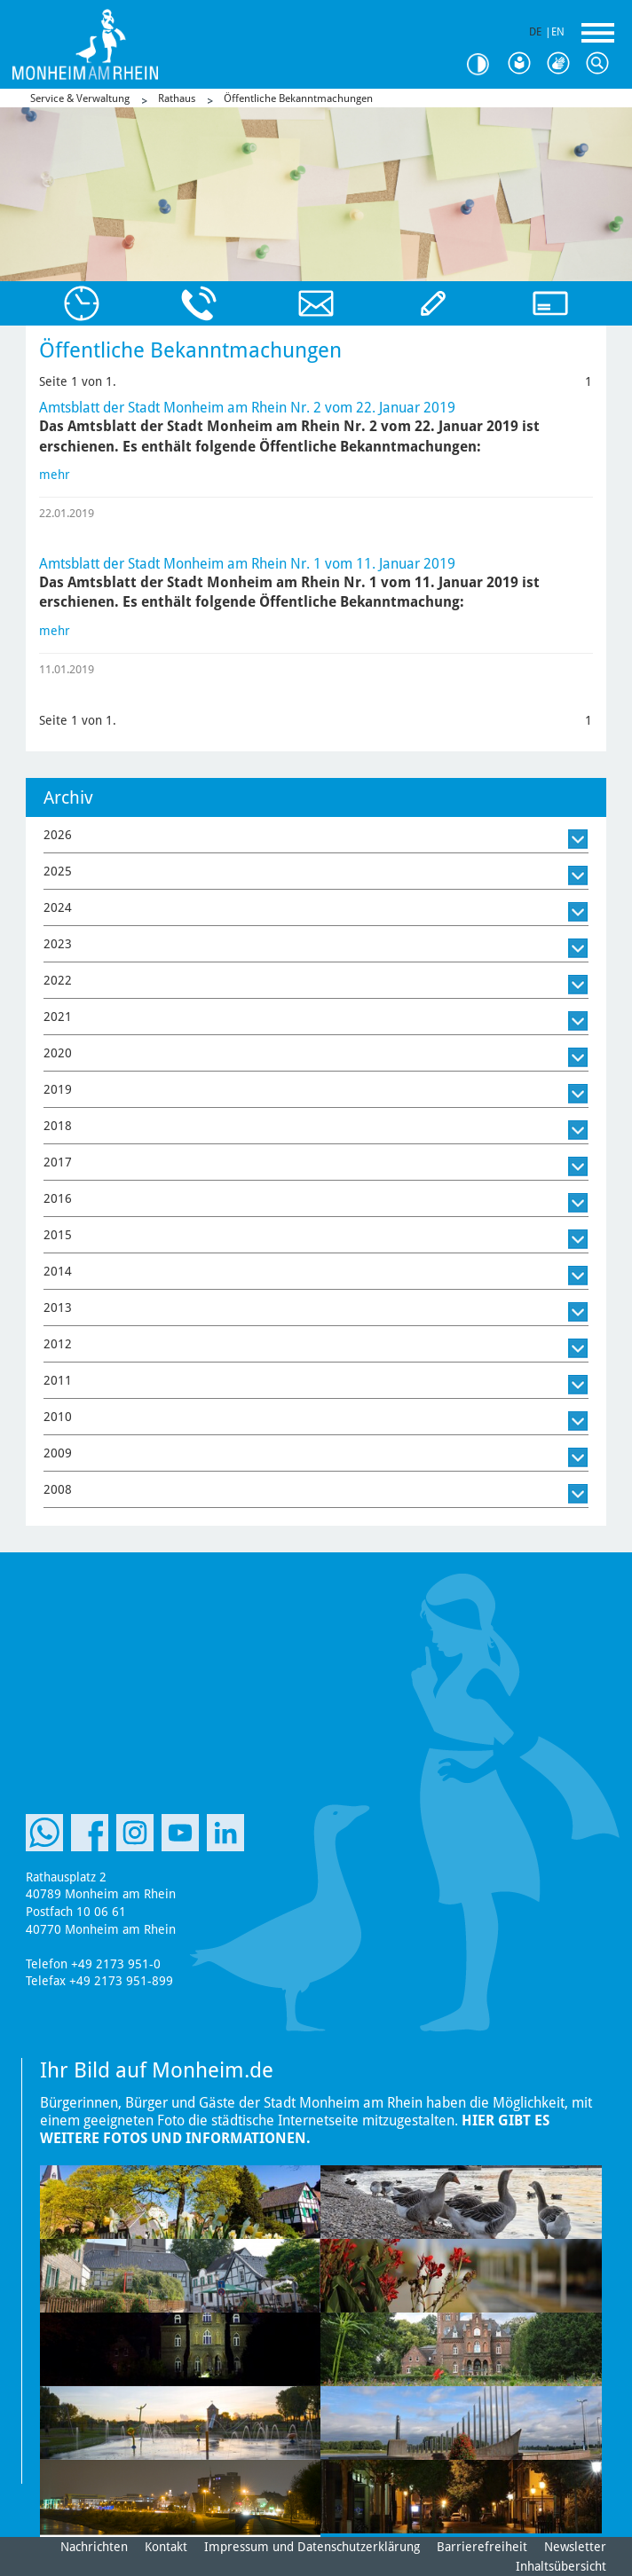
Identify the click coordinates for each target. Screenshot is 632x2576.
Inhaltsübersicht (561, 2566)
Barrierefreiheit (482, 2547)
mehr (54, 474)
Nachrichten (94, 2547)
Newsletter (575, 2547)
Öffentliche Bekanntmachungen (298, 98)
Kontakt (166, 2547)
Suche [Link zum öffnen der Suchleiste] (602, 64)
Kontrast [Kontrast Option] (484, 64)
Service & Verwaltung (80, 98)
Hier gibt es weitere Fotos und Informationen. (294, 2129)
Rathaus (176, 98)
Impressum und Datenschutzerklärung (312, 2547)
